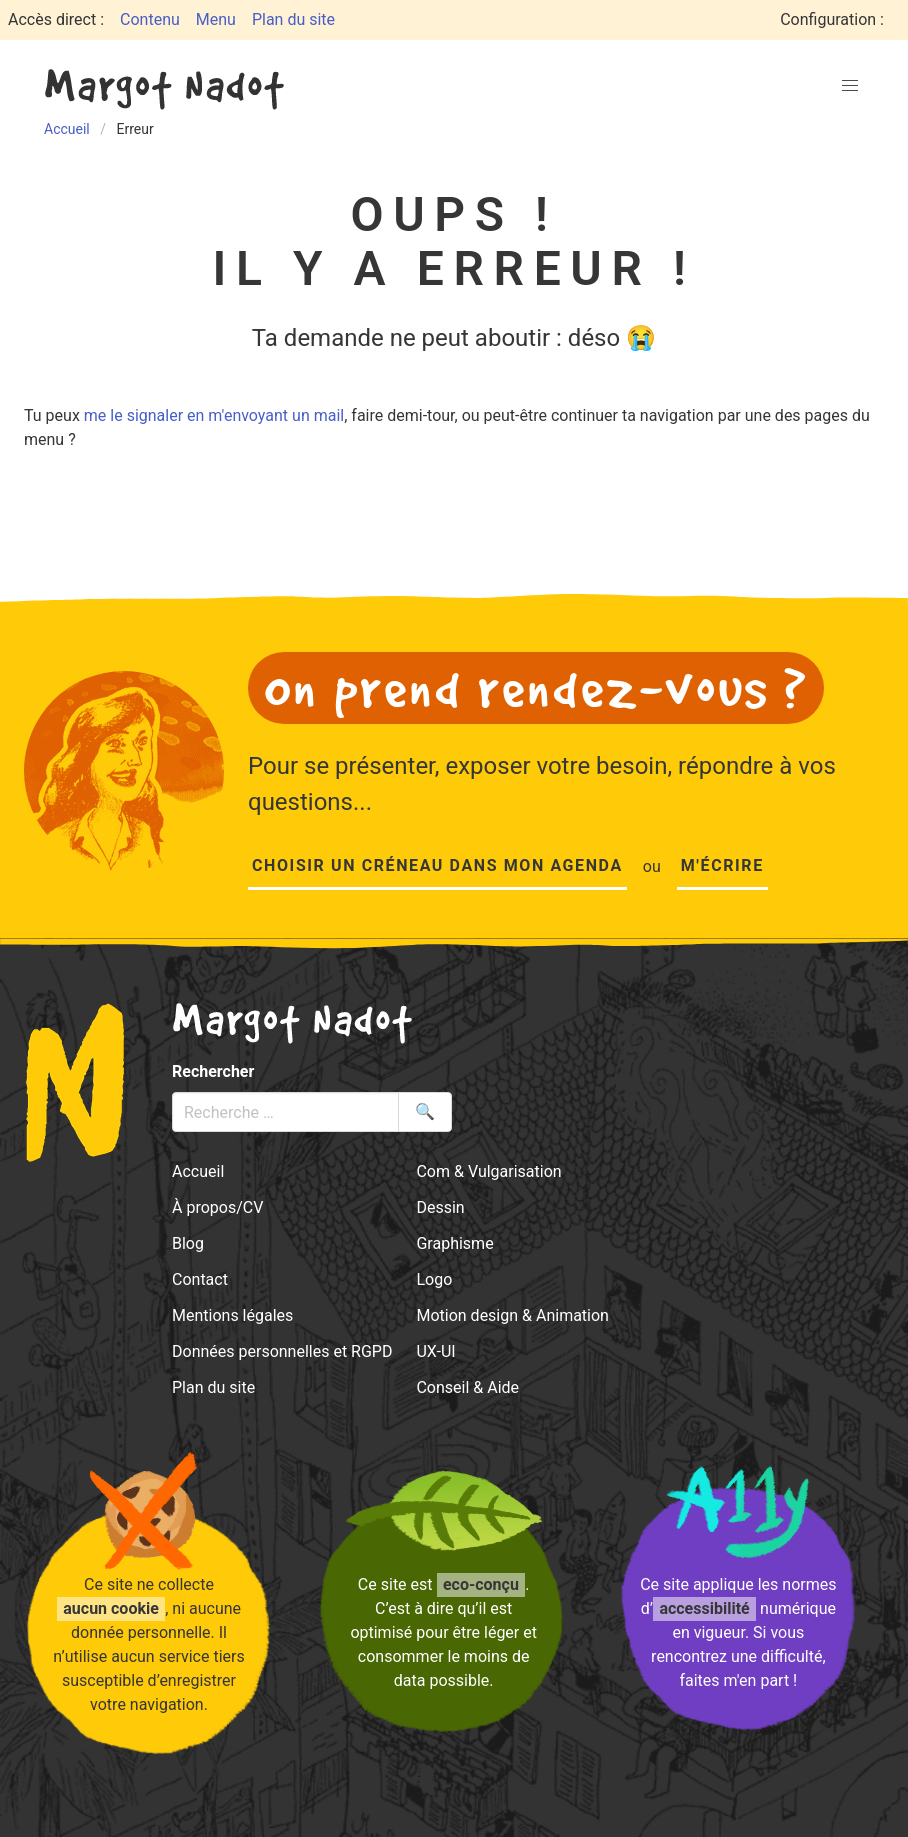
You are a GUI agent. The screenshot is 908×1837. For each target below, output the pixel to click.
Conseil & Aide (467, 1387)
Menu (216, 19)
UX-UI (435, 1351)
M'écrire (722, 865)
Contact (200, 1279)
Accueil (198, 1171)
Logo (434, 1279)
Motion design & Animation (512, 1315)
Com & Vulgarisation (488, 1171)
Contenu (150, 19)
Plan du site (293, 19)
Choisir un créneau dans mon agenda (437, 865)
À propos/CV (217, 1207)
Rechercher (213, 1071)
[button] (850, 86)
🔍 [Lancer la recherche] (425, 1111)
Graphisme (454, 1243)
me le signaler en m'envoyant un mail (214, 415)
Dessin (440, 1207)
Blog (188, 1243)
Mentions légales (232, 1315)
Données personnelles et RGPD (282, 1351)
